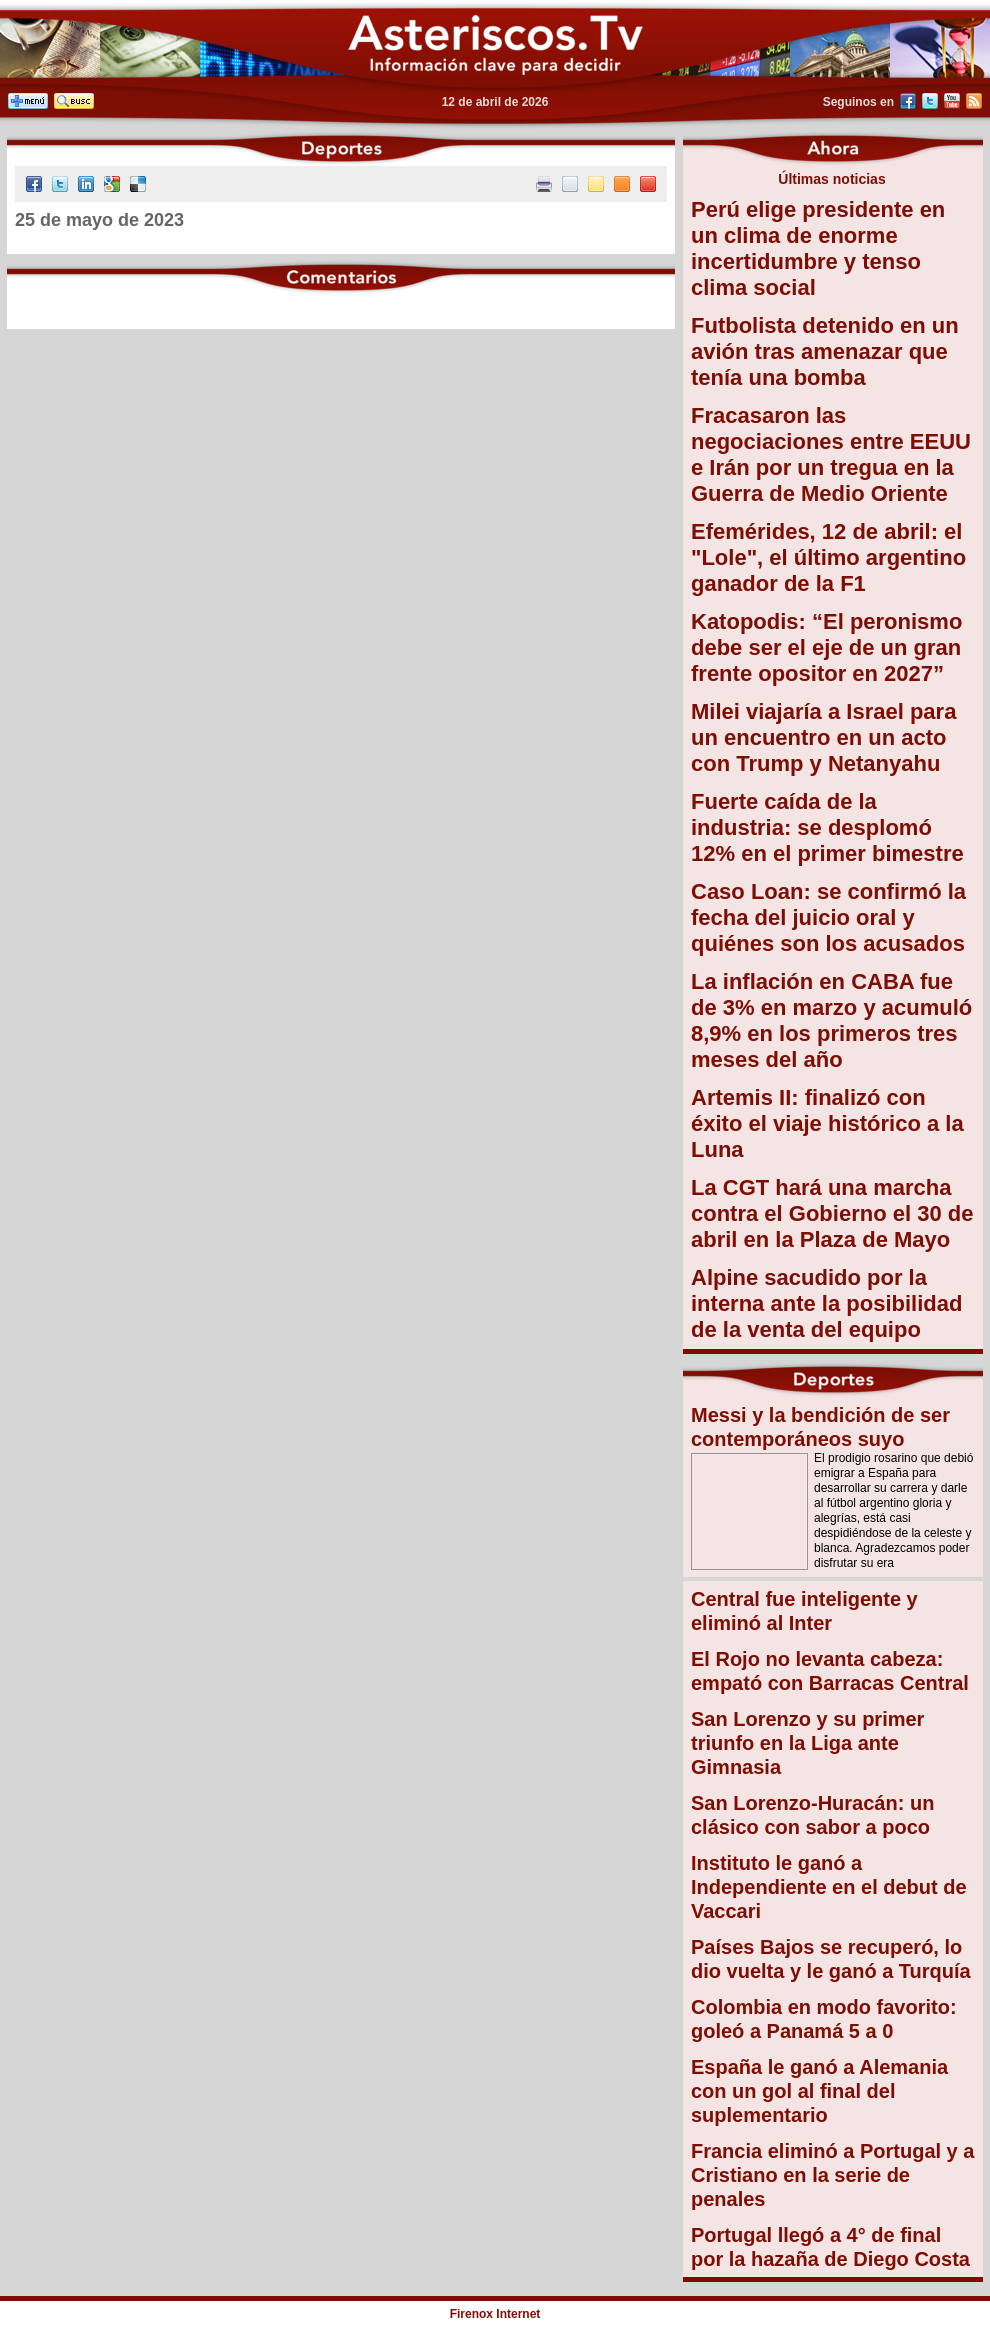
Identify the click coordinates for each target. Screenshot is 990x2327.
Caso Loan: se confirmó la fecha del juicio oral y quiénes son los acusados (828, 917)
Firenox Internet (495, 2314)
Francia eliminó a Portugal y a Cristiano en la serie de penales (832, 2175)
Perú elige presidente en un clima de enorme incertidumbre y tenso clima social (818, 248)
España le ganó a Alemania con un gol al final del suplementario (819, 2091)
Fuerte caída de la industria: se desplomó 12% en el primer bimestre (827, 827)
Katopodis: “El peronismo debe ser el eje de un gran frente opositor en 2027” (826, 647)
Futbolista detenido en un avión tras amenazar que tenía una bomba (825, 351)
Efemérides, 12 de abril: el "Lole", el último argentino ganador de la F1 (828, 557)
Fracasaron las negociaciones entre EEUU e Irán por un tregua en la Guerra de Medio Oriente (831, 454)
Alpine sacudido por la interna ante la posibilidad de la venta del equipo (826, 1303)
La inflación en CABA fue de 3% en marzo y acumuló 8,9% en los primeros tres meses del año (831, 1020)
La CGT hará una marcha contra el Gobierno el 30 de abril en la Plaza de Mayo (832, 1213)
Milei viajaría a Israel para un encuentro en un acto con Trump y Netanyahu (823, 737)
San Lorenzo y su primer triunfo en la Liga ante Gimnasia (807, 1743)
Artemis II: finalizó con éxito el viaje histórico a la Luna (827, 1123)
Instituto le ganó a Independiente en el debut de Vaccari (829, 1887)
